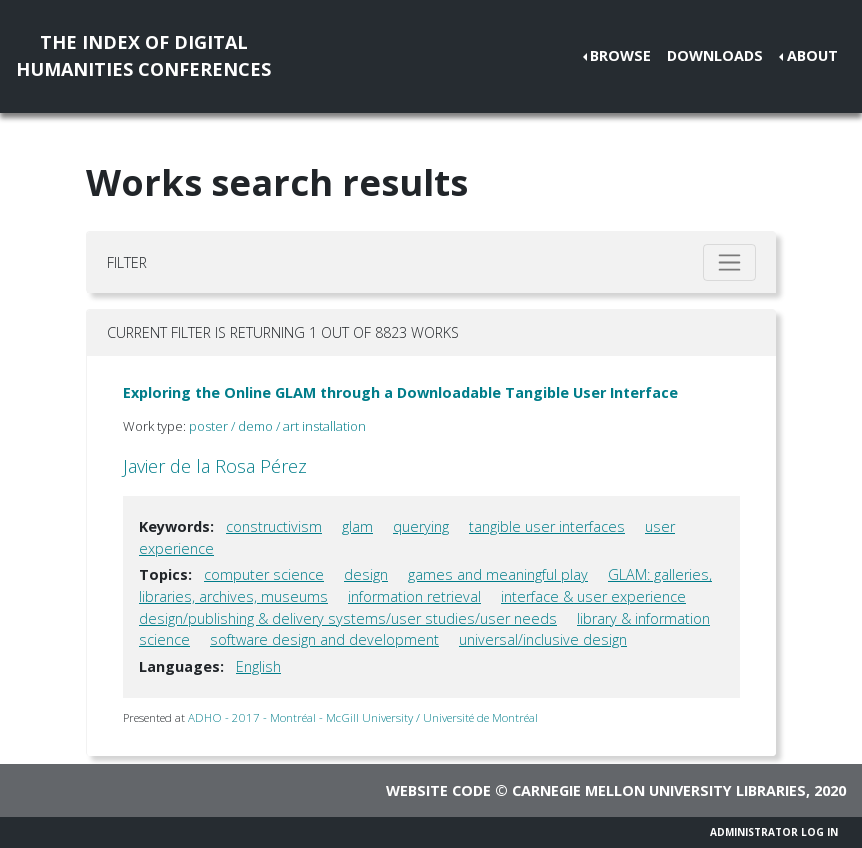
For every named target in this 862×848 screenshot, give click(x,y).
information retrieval (414, 596)
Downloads (715, 55)
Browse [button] (620, 55)
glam (357, 526)
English (258, 666)
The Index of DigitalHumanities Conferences (143, 55)
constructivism (274, 526)
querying (421, 526)
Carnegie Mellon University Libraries (659, 790)
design (366, 574)
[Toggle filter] (729, 262)
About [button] (812, 55)
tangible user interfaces (547, 526)
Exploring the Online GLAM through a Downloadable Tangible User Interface (400, 392)
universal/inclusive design (543, 639)
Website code (438, 790)
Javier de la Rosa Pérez (215, 466)
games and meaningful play (498, 574)
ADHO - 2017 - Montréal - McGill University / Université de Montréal (363, 717)
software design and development (324, 639)
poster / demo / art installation (277, 426)
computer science (264, 574)
